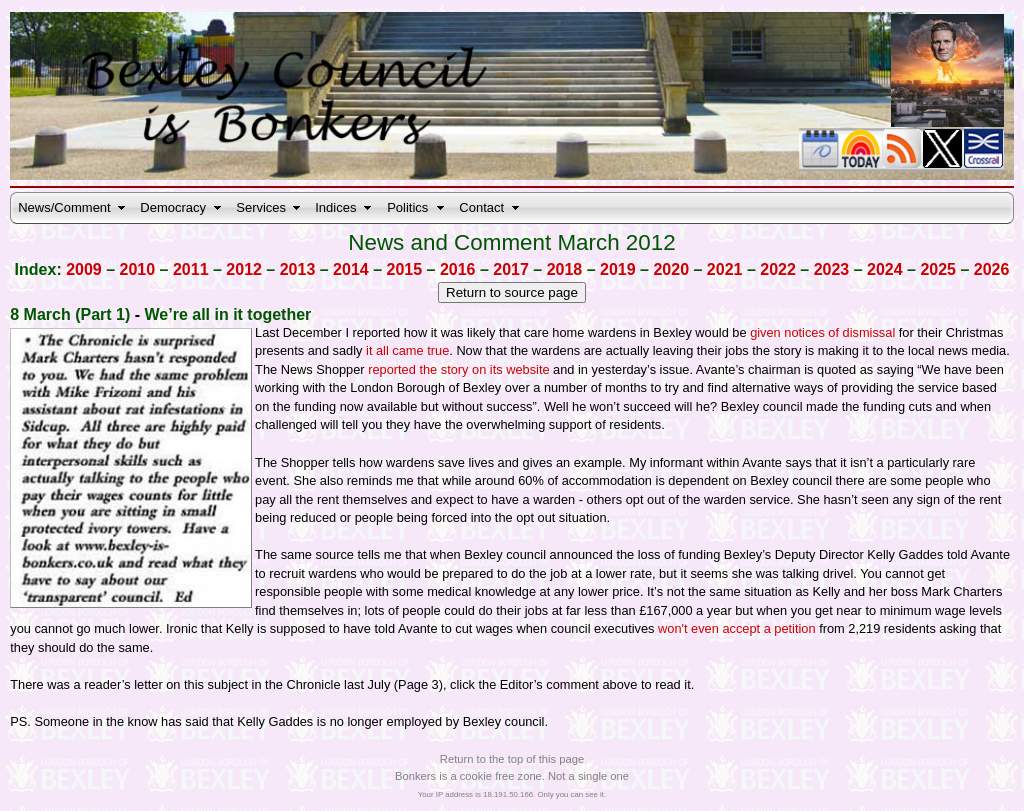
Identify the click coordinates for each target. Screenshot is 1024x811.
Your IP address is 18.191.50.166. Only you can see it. (512, 794)
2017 (511, 269)
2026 (992, 269)
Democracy (173, 207)
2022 (778, 269)
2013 (298, 269)
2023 (832, 269)
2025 (938, 269)
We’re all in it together (228, 314)
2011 (191, 269)
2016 (458, 269)
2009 (84, 269)
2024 (885, 269)
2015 (405, 269)
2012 (244, 269)
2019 (618, 269)
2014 (351, 269)
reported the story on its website (458, 369)
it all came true (405, 350)
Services (261, 207)
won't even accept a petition (737, 628)
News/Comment (64, 207)
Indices (335, 207)
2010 (138, 269)
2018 (565, 269)
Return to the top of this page (512, 759)
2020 (671, 269)
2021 (725, 269)
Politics (407, 207)
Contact (481, 207)
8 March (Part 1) (70, 314)
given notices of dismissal (822, 332)
